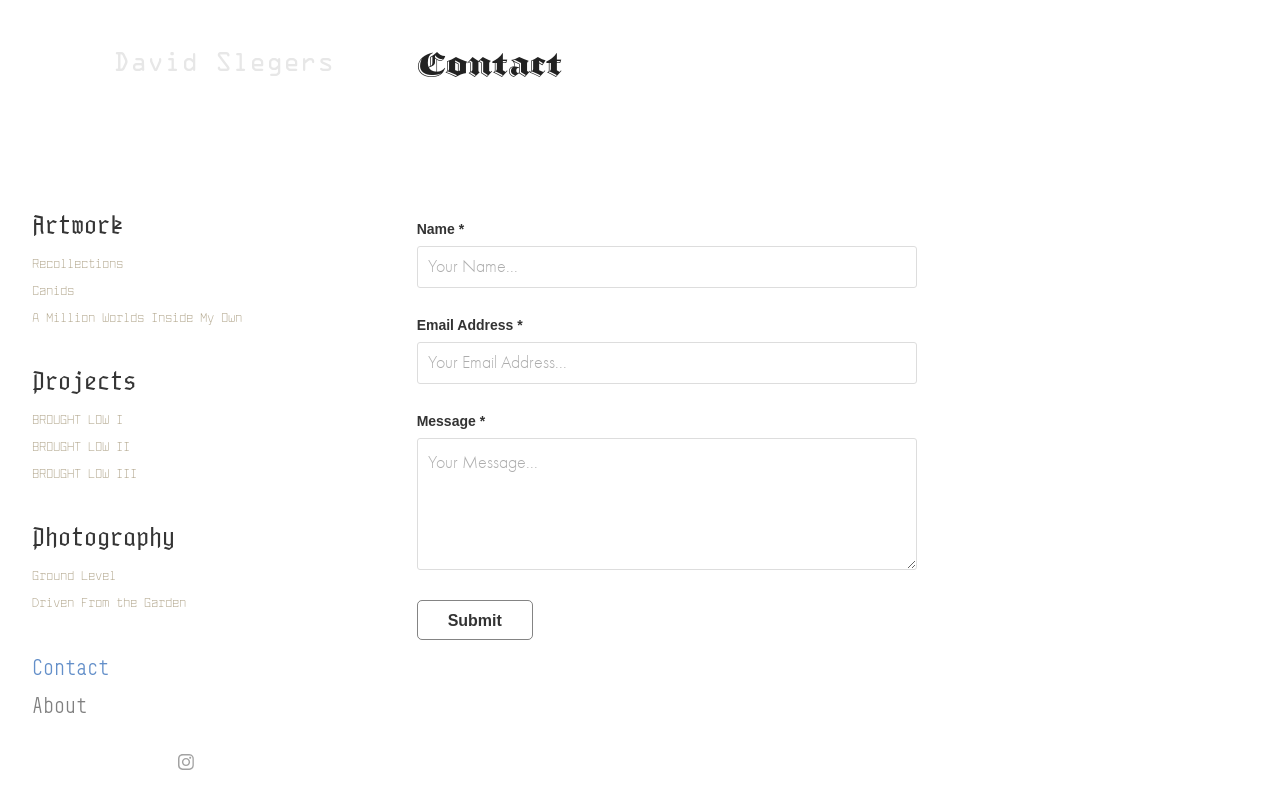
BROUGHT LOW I (77, 419)
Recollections (77, 263)
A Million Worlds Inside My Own (137, 317)
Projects (84, 380)
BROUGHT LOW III (84, 473)
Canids (53, 290)
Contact (70, 667)
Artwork (77, 224)
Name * (440, 229)
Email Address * (470, 325)
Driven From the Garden (109, 602)
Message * (451, 421)
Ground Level (74, 575)
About (59, 705)
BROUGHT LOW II (81, 446)
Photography (103, 536)
